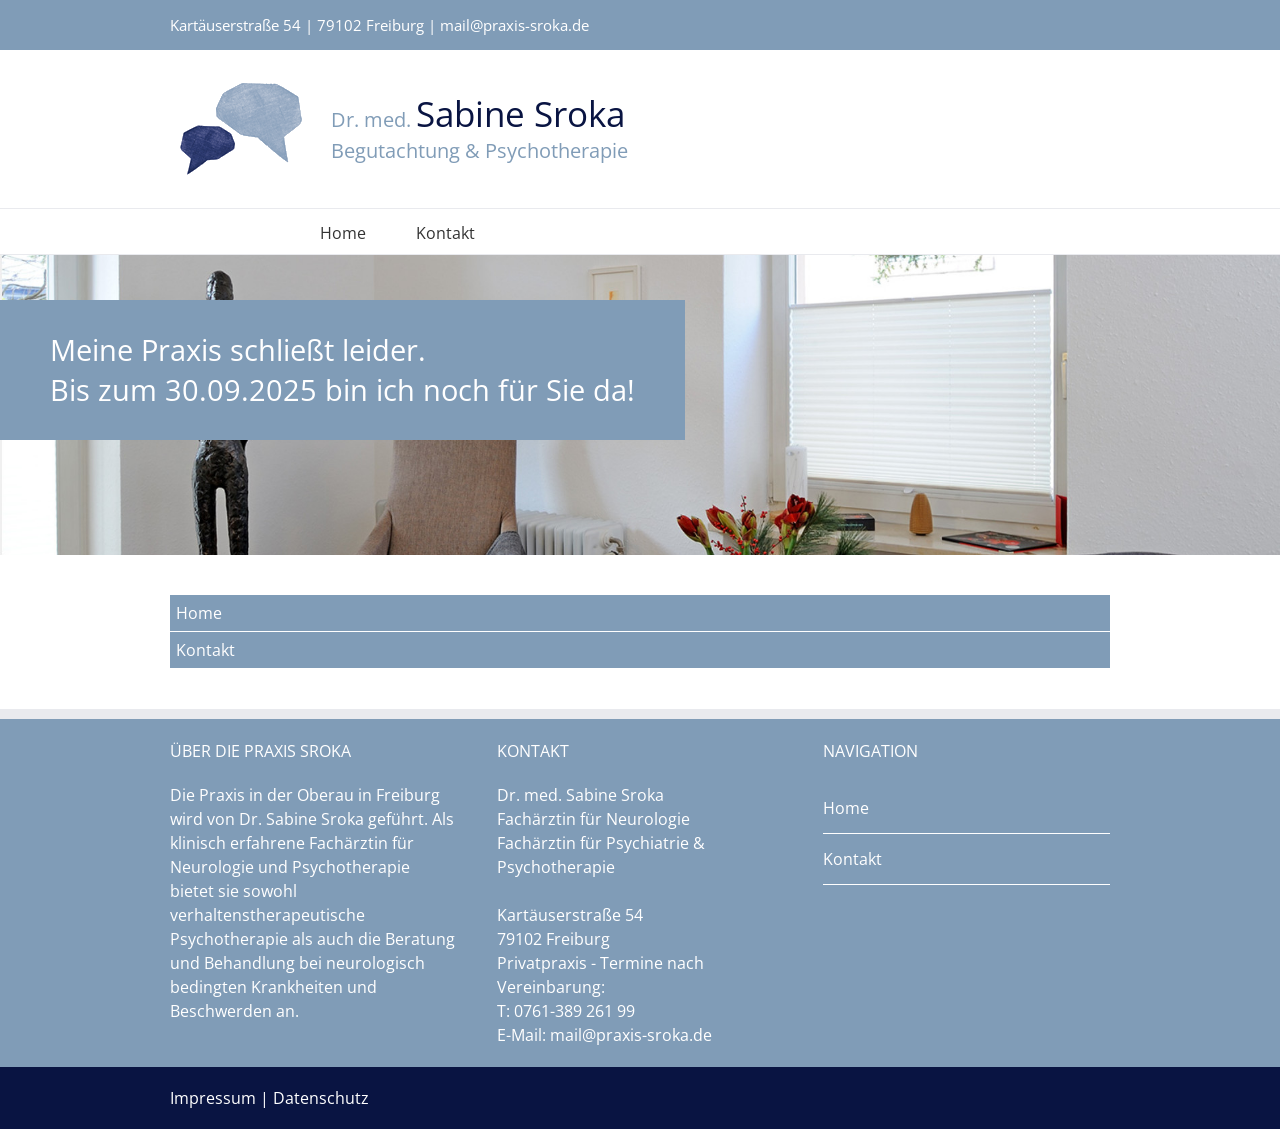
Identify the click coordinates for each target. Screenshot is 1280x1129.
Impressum (213, 1098)
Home (343, 233)
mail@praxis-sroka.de (514, 25)
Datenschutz (321, 1098)
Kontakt (445, 233)
